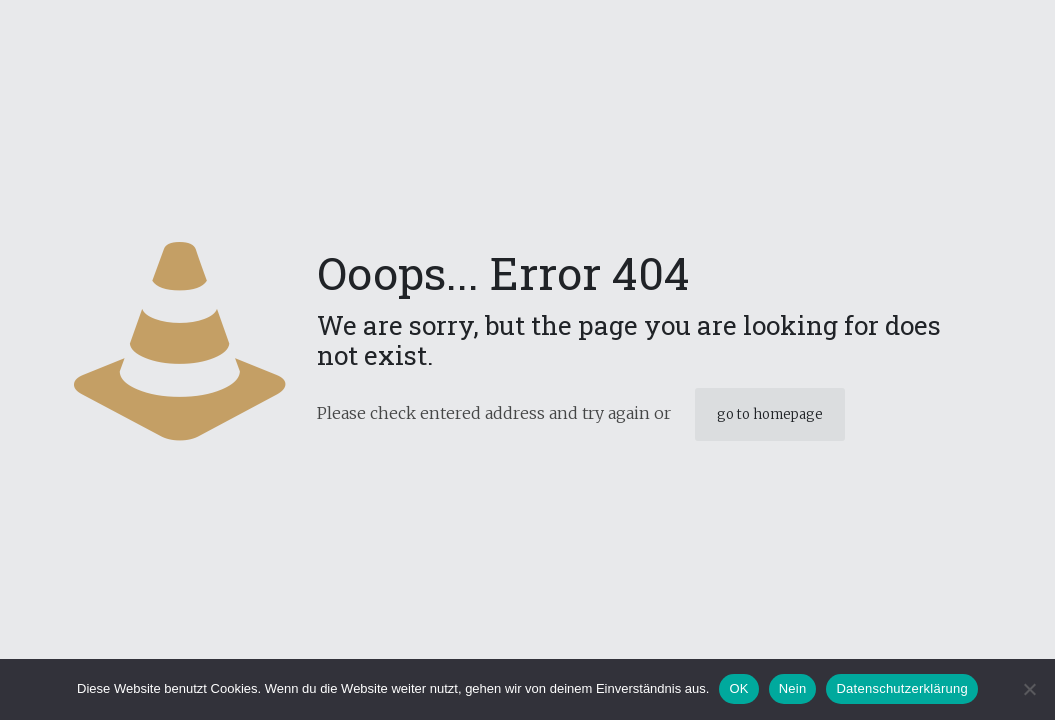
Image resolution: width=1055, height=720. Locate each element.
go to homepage (770, 414)
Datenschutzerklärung (901, 688)
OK (738, 688)
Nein (793, 688)
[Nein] (1030, 689)
